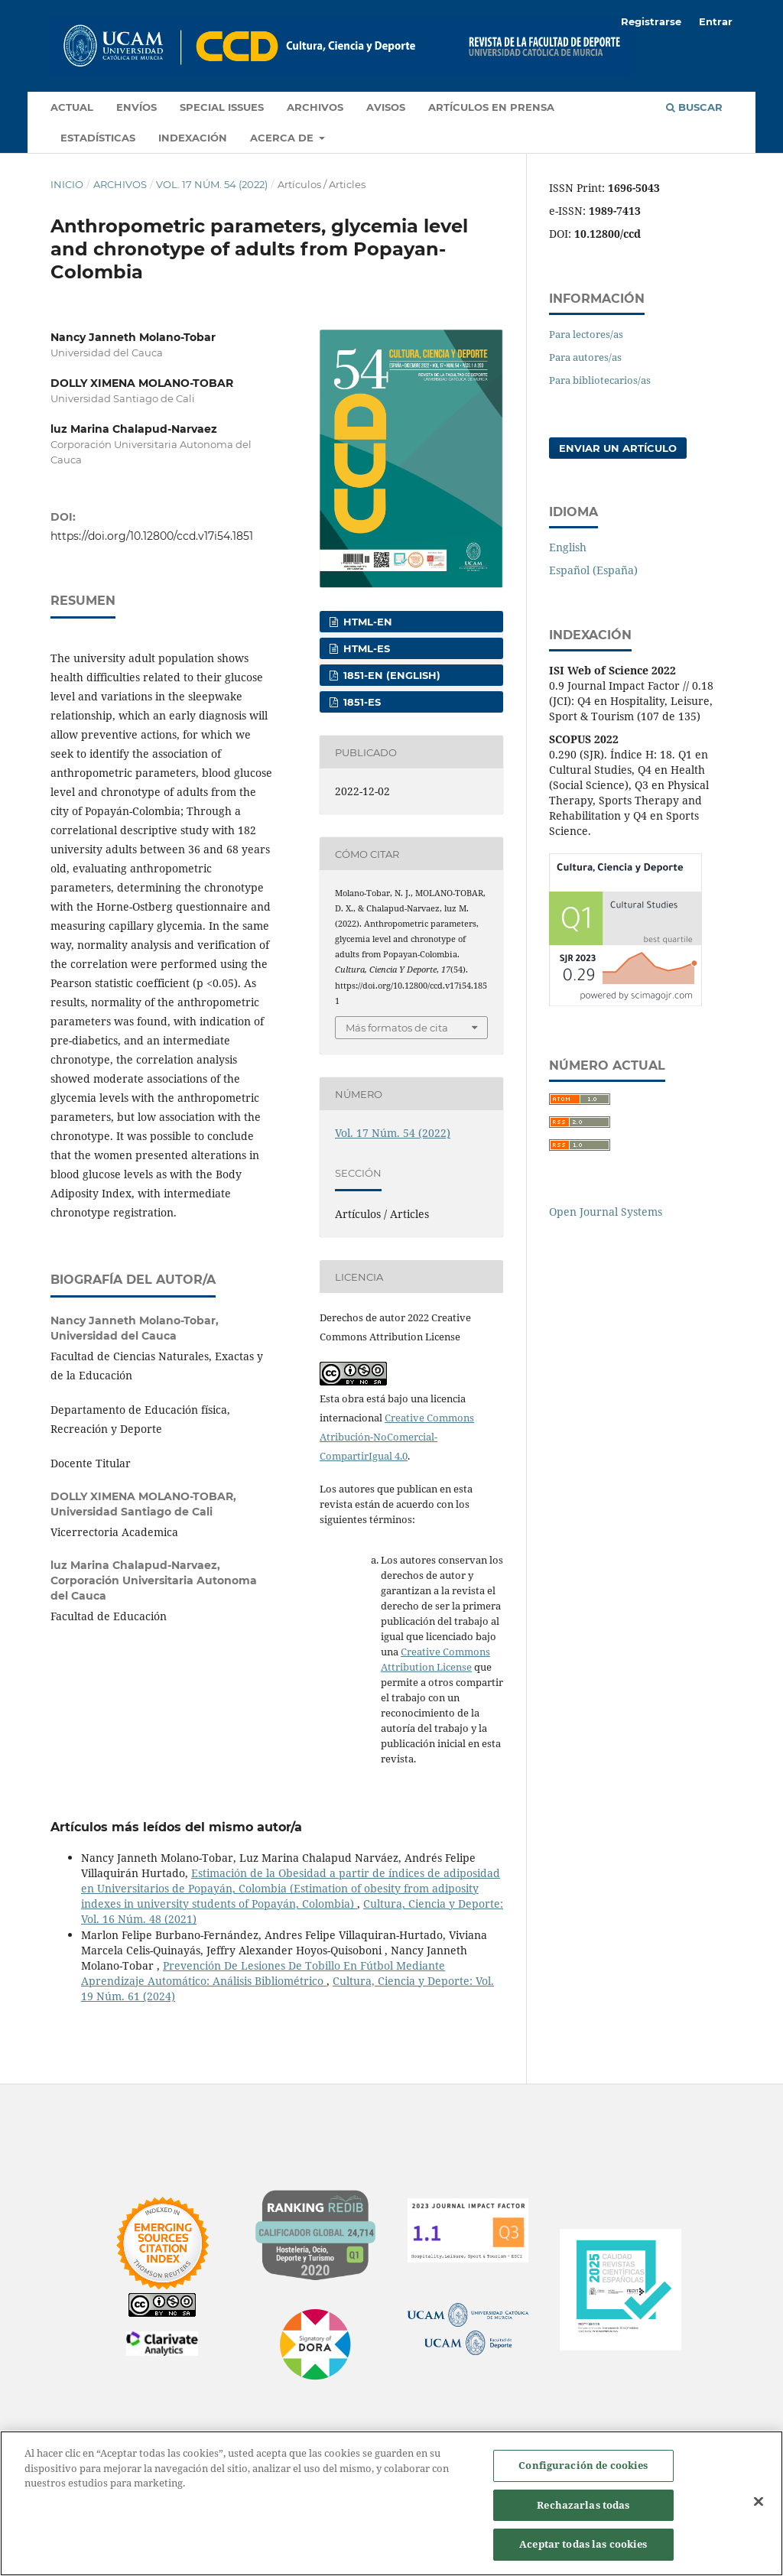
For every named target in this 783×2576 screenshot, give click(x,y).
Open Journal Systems (605, 1211)
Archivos (315, 107)
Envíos (136, 107)
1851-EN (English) (390, 675)
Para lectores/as (586, 334)
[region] (391, 2503)
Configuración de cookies (583, 2465)
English (567, 547)
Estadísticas (97, 138)
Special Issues (222, 107)
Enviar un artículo (618, 448)
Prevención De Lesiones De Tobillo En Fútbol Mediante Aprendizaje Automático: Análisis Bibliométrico (263, 1973)
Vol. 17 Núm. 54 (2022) (212, 184)
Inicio (66, 184)
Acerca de (283, 138)
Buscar (694, 107)
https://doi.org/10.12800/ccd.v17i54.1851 (151, 536)
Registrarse (651, 21)
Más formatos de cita (397, 1028)
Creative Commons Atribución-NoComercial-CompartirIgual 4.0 (397, 1437)
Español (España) (593, 570)
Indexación (192, 138)
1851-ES (360, 702)
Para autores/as (585, 357)
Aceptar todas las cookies (583, 2544)
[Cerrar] (758, 2502)
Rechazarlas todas (583, 2505)
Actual (71, 107)
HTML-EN (366, 622)
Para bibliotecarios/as (600, 380)
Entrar (716, 21)
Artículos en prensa (491, 107)
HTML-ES (365, 648)
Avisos (385, 107)
